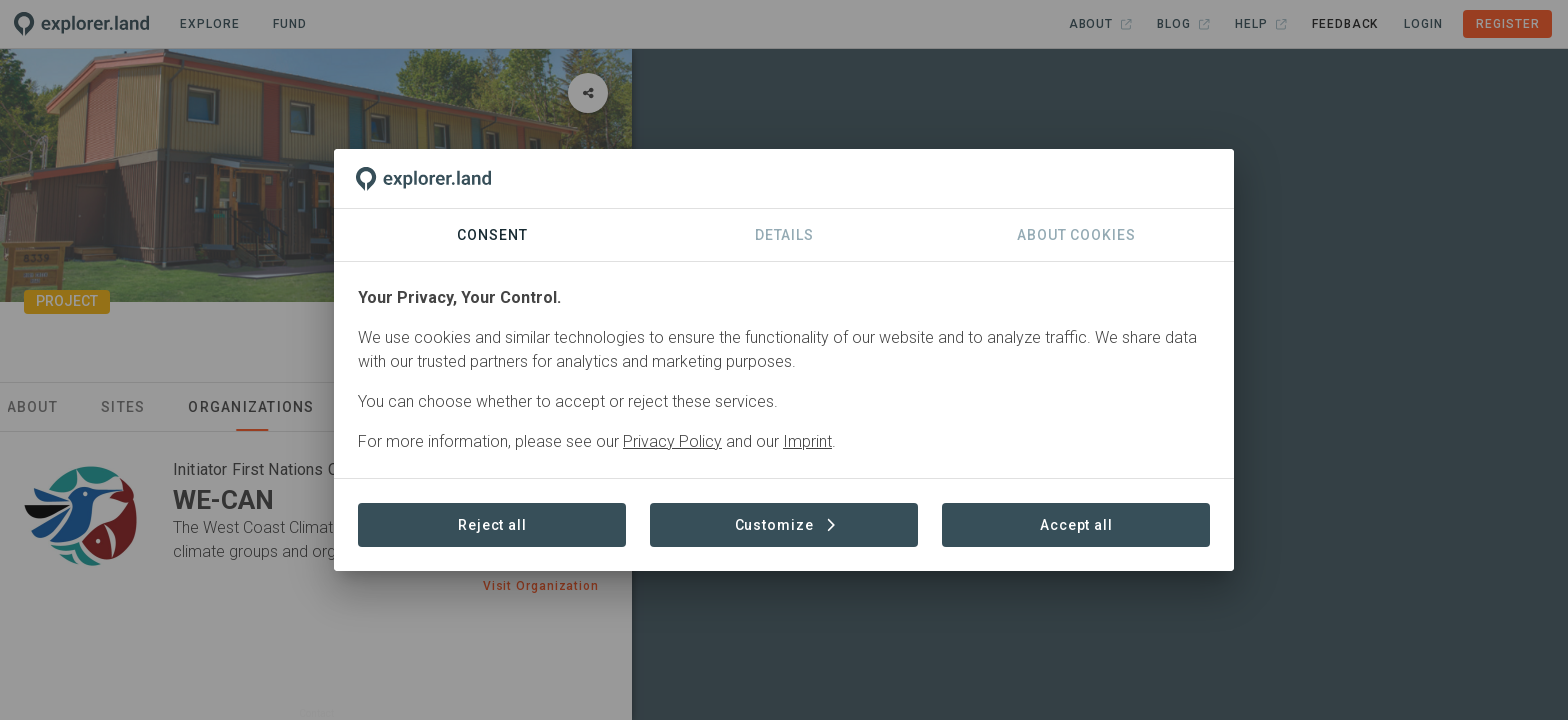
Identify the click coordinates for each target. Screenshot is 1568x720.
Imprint (807, 441)
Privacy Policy (672, 441)
